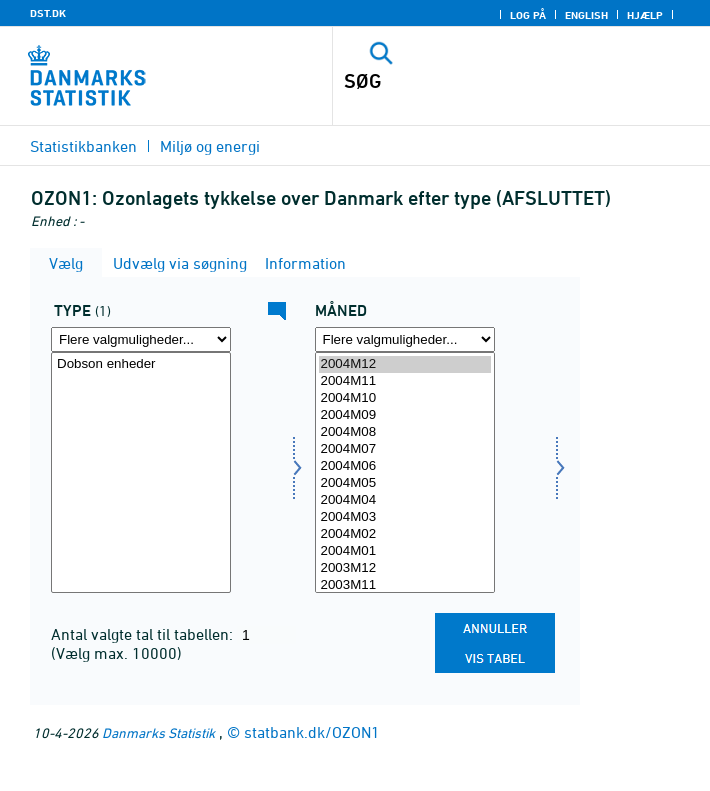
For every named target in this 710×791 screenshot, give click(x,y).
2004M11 (405, 381)
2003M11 (405, 585)
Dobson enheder (141, 364)
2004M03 (405, 517)
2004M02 (405, 534)
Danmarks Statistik (158, 732)
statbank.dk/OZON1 (312, 732)
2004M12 (405, 364)
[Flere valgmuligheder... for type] (141, 339)
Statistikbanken (83, 146)
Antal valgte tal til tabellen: (144, 634)
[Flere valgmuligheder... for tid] (405, 339)
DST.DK (48, 13)
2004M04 (405, 500)
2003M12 (405, 568)
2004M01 (405, 551)
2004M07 (405, 449)
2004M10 (405, 398)
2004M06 (405, 466)
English (586, 15)
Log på (528, 15)
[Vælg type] (141, 472)
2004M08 (405, 432)
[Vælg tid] (405, 472)
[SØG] (485, 81)
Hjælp (645, 15)
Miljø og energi (210, 146)
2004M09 (405, 415)
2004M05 (405, 483)
